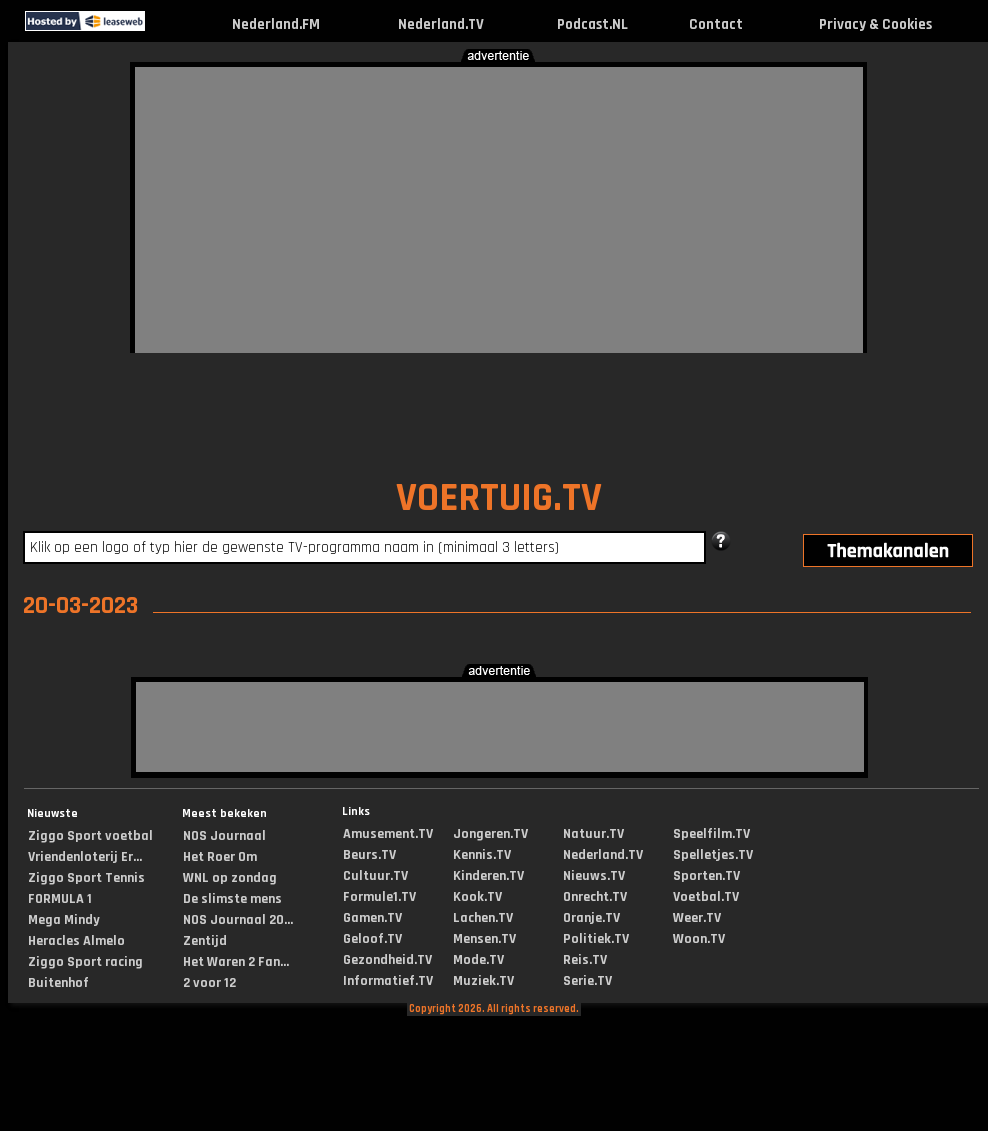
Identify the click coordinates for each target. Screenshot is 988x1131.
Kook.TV (477, 897)
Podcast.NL (592, 24)
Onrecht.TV (595, 897)
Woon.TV (699, 939)
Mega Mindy (64, 920)
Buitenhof (58, 983)
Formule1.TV (379, 897)
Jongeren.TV (490, 834)
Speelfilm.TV (711, 834)
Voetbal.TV (706, 897)
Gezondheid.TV (387, 960)
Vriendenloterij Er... (85, 857)
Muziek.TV (483, 981)
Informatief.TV (388, 981)
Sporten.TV (706, 876)
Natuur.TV (593, 834)
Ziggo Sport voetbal (90, 836)
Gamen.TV (372, 918)
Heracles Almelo (76, 941)
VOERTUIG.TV (499, 498)
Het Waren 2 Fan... (236, 962)
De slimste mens (232, 899)
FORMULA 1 (60, 899)
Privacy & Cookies (875, 24)
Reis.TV (585, 960)
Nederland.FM (276, 24)
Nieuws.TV (594, 876)
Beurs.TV (369, 855)
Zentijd (205, 941)
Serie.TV (587, 981)
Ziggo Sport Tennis (86, 878)
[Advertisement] (451, 207)
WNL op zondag (230, 878)
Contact (716, 24)
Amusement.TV (388, 834)
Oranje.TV (591, 918)
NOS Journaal (224, 836)
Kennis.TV (482, 855)
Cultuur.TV (375, 876)
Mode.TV (478, 960)
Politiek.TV (596, 939)
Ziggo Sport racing (85, 962)
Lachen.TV (483, 918)
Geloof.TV (372, 939)
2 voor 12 (209, 983)
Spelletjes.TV (713, 855)
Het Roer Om (220, 857)
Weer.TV (697, 918)
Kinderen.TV (488, 876)
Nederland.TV (441, 24)
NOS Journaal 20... (238, 920)
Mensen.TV (484, 939)
